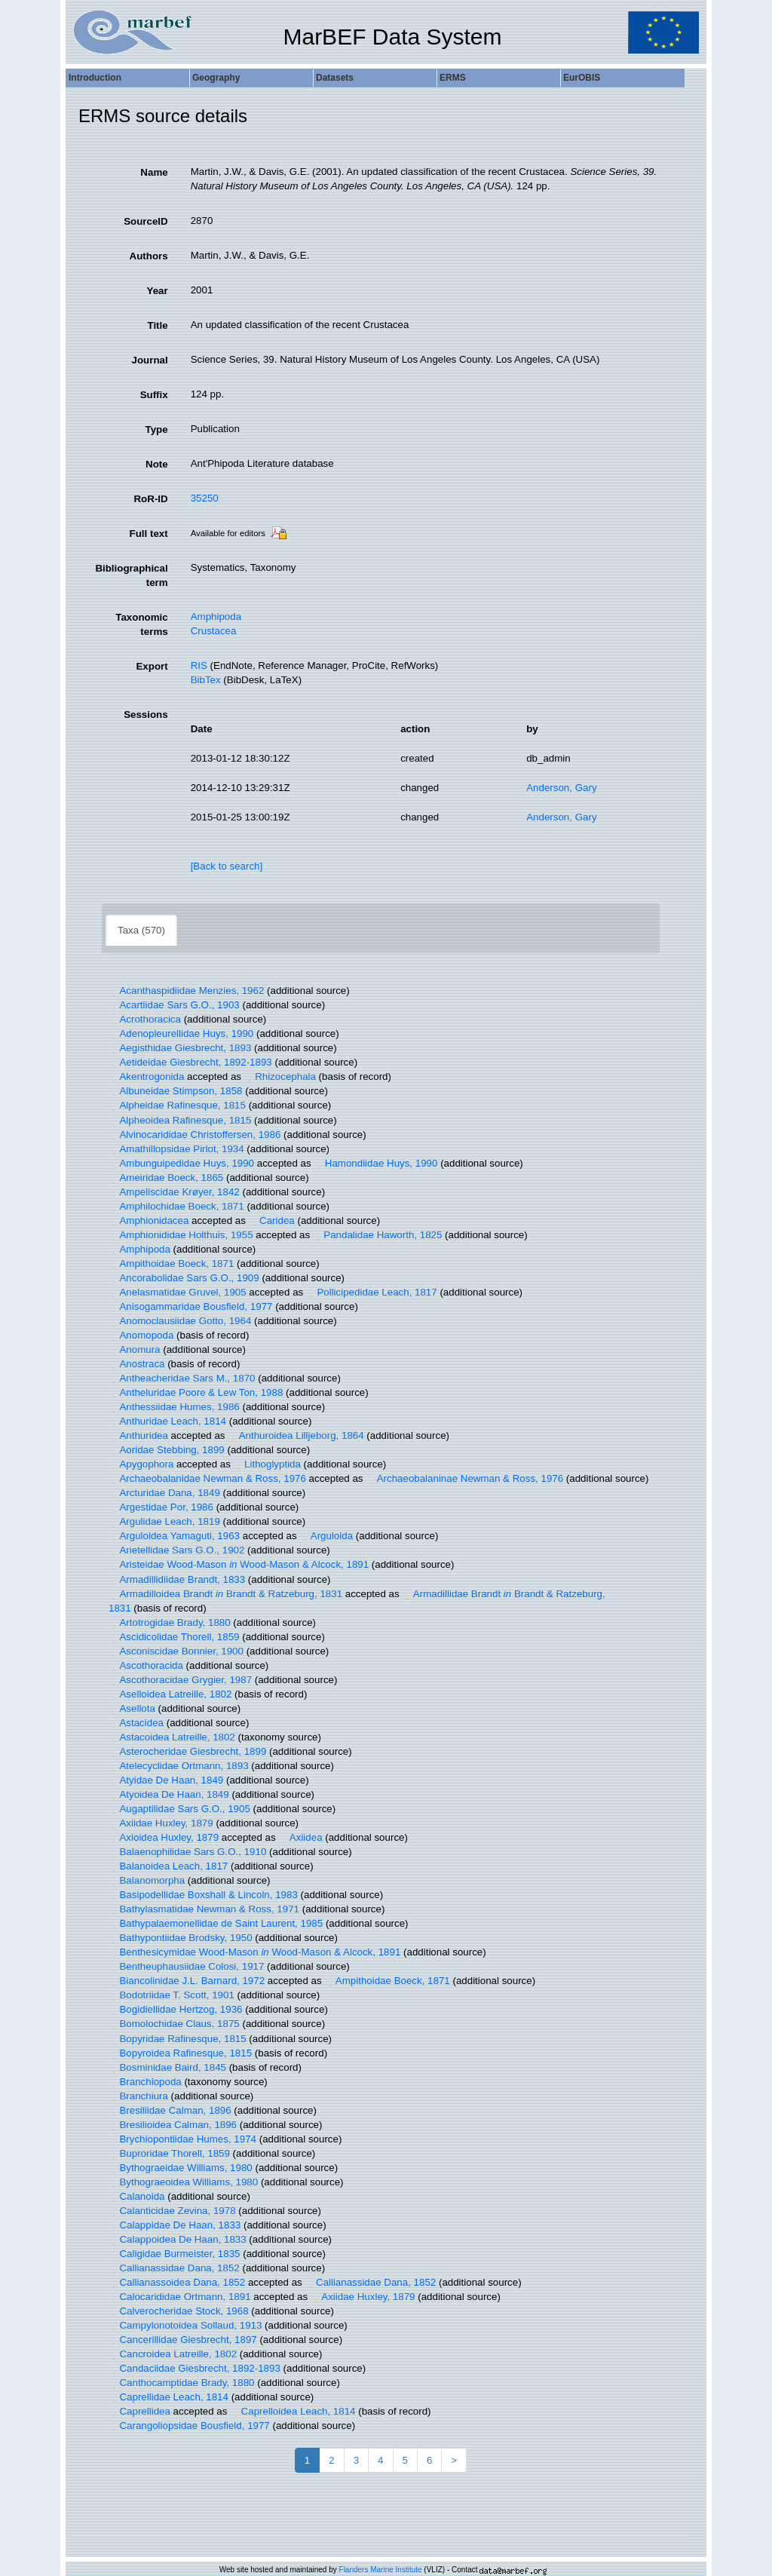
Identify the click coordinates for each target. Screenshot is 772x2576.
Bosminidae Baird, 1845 (167, 2067)
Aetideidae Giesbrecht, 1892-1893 (190, 1062)
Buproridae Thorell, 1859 (169, 2153)
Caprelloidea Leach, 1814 (292, 2411)
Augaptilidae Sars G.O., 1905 (179, 1808)
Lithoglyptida (267, 1464)
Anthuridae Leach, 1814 (167, 1421)
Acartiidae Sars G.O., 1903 (174, 1004)
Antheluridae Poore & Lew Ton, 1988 (196, 1392)
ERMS (453, 77)
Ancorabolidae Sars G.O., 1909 (184, 1277)
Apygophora (141, 1464)
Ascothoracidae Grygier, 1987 (180, 1679)
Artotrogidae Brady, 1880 (170, 1622)
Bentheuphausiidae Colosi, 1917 (186, 1966)
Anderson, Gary (561, 787)
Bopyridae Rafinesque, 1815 (178, 2038)
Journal (150, 360)
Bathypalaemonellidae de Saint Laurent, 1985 (216, 1923)
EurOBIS (581, 77)
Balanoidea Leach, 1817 (168, 1866)
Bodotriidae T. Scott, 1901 (171, 1995)
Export (151, 666)
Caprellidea (139, 2411)
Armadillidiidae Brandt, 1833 (177, 1579)
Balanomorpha (147, 1880)
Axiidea (300, 1837)
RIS (199, 665)
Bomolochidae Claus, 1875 (174, 2023)
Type (157, 429)
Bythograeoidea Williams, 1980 (183, 2182)
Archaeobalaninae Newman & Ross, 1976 (464, 1478)
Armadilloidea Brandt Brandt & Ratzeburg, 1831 (225, 1593)
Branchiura (138, 2096)
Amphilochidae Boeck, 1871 (176, 1206)
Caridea (272, 1220)
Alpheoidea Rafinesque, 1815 (180, 1120)
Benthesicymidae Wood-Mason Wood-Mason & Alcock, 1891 (254, 1952)
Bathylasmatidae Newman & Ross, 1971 (204, 1909)
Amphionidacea (148, 1220)
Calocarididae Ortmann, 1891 (180, 2296)
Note (157, 464)
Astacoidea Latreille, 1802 (172, 1737)
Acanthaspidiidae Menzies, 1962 (186, 990)
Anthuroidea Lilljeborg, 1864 (295, 1435)
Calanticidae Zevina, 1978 (172, 2210)
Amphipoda (216, 616)
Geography (216, 77)
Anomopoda (141, 1335)
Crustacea (214, 630)
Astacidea (136, 1722)
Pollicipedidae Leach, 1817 (371, 1292)
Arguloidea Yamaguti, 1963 (174, 1535)
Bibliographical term (131, 575)
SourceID (146, 221)
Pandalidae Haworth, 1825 (378, 1234)
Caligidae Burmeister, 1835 (174, 2253)
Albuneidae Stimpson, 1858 (175, 1090)
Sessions (146, 714)
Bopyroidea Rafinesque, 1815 (180, 2053)
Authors (149, 256)
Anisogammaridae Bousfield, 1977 (190, 1306)
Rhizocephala (280, 1076)
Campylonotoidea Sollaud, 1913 (185, 2325)
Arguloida (326, 1535)
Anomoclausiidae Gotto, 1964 (180, 1320)
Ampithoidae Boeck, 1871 (171, 1263)
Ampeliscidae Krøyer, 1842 (174, 1192)
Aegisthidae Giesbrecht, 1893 (180, 1047)
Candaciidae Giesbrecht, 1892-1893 (194, 2368)
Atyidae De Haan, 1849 (166, 1780)
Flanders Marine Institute (380, 2569)
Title (157, 325)
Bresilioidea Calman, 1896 (173, 2124)
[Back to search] (227, 866)
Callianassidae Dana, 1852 (174, 2268)
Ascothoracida (146, 1665)
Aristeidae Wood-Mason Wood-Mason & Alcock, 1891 (239, 1564)
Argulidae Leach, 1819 (164, 1521)
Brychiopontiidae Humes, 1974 (182, 2139)
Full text (149, 533)
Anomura (135, 1349)
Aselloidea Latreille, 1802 (170, 1694)
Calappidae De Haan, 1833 (174, 2225)
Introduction (95, 77)
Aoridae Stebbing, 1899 (167, 1449)
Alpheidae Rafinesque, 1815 (177, 1105)
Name (153, 172)
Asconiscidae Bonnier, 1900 (176, 1651)
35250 (205, 498)
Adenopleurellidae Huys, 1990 (181, 1033)
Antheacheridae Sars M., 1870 (182, 1378)
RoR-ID (150, 498)
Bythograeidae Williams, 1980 (181, 2167)
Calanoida (136, 2196)
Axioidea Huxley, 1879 (164, 1837)
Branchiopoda (145, 2081)
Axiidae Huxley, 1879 (161, 1823)
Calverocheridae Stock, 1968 (179, 2311)
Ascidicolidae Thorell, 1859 (174, 1636)
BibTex (206, 679)
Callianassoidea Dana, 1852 (177, 2282)
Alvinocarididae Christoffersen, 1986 (194, 1134)
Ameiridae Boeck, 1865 (166, 1177)
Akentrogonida (146, 1076)
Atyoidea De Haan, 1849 (169, 1794)
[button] (114, 990)
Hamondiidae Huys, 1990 (375, 1163)
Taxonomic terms (141, 624)
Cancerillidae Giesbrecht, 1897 (183, 2339)
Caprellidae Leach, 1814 (168, 2397)
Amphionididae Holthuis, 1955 (181, 1234)
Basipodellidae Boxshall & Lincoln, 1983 (203, 1894)
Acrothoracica (145, 1019)
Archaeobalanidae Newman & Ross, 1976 (207, 1478)
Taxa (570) (141, 930)
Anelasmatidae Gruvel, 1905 (178, 1292)
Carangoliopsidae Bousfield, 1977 (189, 2425)
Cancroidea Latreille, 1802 (173, 2354)
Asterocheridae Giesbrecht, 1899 (187, 1751)
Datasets (335, 77)
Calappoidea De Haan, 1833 (178, 2239)
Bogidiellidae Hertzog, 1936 (175, 2009)
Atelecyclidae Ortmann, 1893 (179, 1765)
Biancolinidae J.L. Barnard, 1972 (187, 1980)
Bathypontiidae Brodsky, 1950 (181, 1937)
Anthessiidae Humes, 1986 (174, 1406)
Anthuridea (138, 1435)
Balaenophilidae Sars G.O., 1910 (187, 1851)
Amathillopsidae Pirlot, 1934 (176, 1149)
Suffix (154, 394)
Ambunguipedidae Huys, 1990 (181, 1163)
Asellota (132, 1708)
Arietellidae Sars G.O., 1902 (176, 1550)
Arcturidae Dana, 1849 (164, 1492)
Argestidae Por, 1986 (161, 1507)
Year (156, 290)
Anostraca (136, 1363)
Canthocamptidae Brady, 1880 (182, 2382)
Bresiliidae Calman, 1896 (170, 2110)
